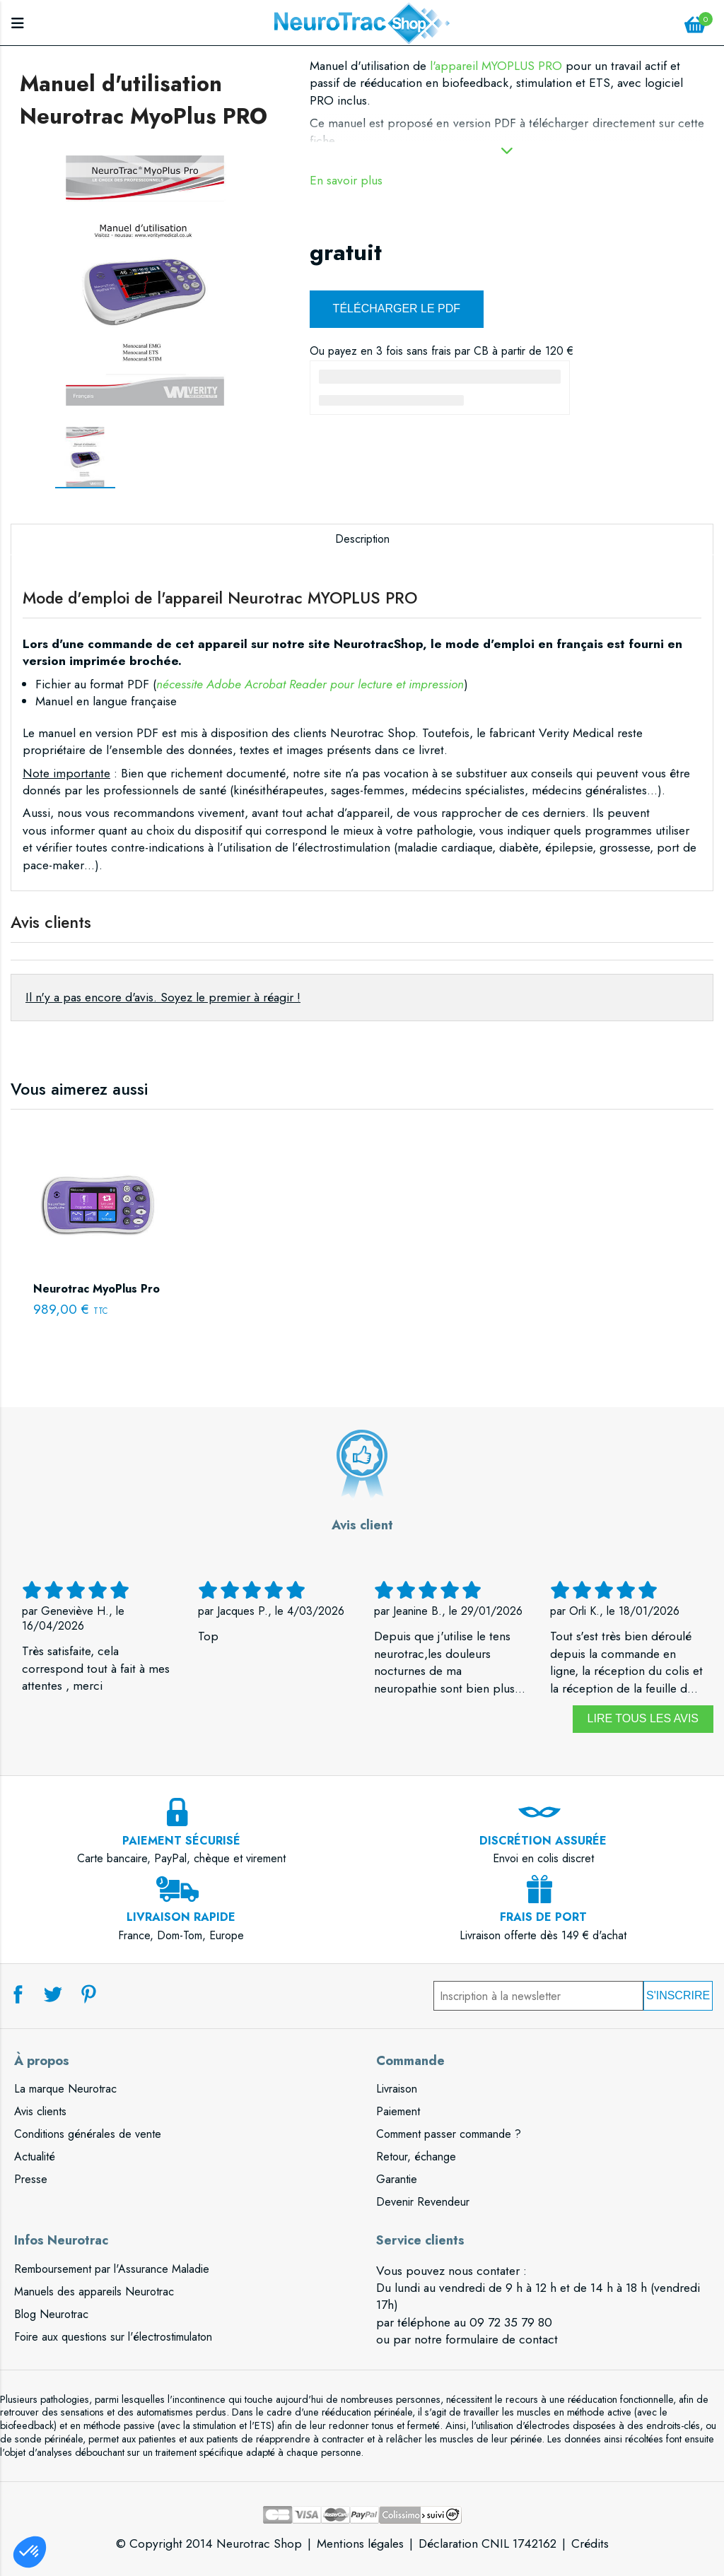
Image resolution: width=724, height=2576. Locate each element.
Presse (30, 2179)
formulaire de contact (501, 2339)
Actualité (34, 2156)
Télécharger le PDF (396, 308)
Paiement (398, 2111)
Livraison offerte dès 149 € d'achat (543, 1918)
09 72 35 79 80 (510, 2322)
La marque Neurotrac (65, 2089)
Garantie (396, 2179)
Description (362, 539)
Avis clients (40, 2111)
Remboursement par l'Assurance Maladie (111, 2269)
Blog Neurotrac (51, 2314)
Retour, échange (416, 2156)
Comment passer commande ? (448, 2134)
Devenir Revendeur (422, 2202)
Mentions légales (360, 2543)
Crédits (590, 2543)
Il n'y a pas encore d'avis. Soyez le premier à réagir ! (162, 997)
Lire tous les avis (643, 1718)
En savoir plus (346, 181)
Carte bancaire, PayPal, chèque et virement (181, 1841)
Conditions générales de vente (87, 2134)
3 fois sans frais (413, 351)
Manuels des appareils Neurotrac (94, 2291)
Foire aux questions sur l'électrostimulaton (113, 2337)
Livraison (396, 2089)
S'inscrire (678, 1995)
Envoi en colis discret (543, 1841)
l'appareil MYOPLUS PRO (496, 66)
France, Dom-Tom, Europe (181, 1918)
